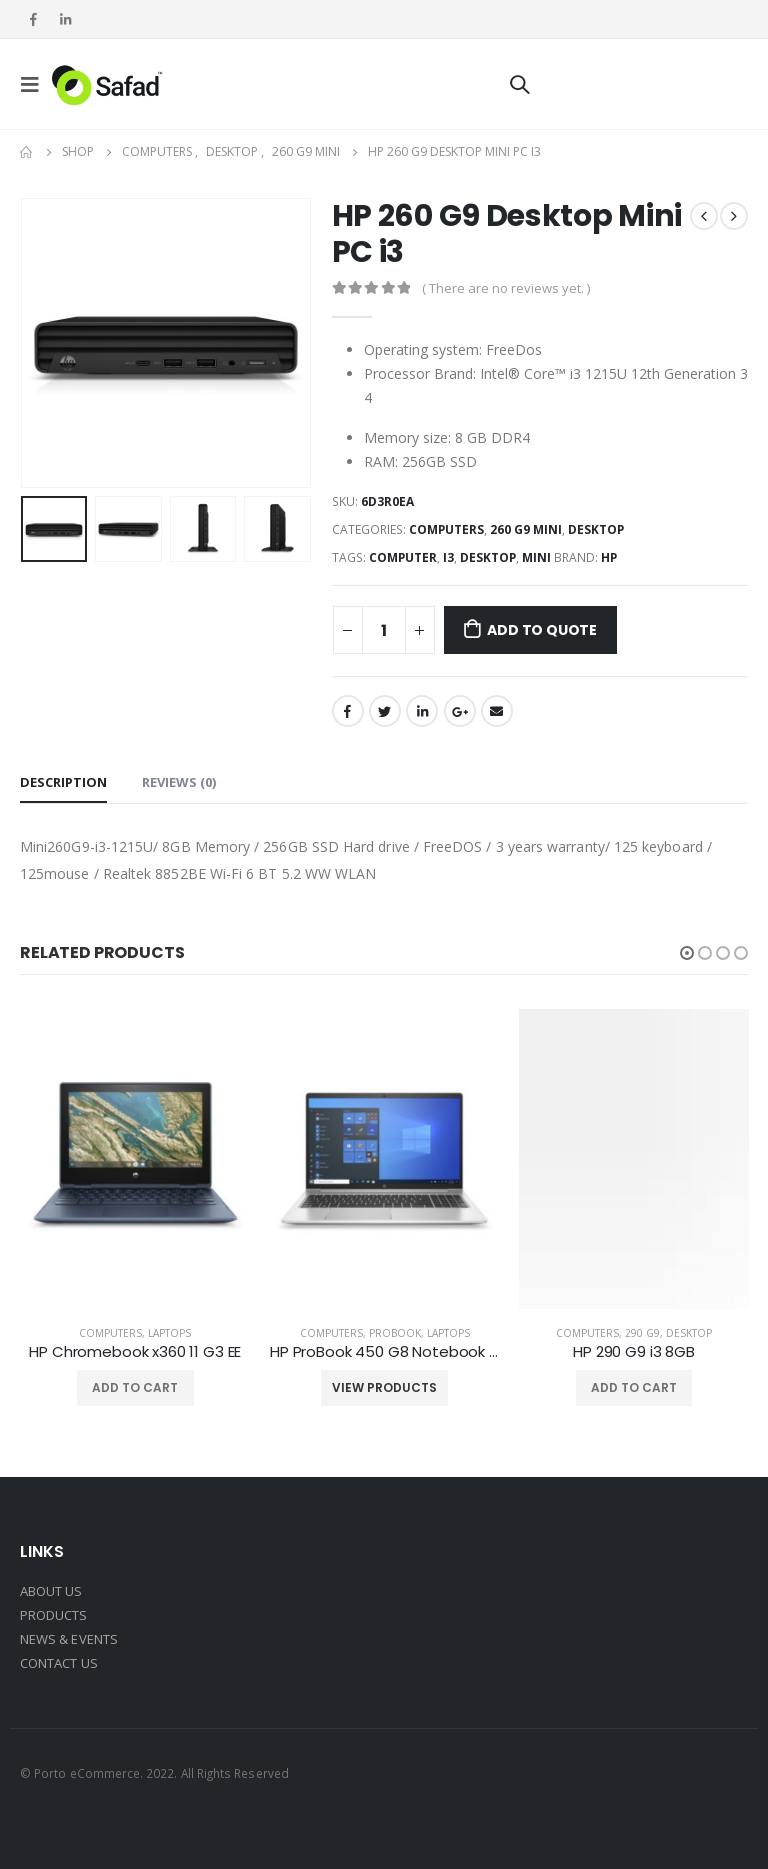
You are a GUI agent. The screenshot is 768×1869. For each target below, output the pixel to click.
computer (403, 557)
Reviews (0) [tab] (179, 782)
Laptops (169, 1333)
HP (609, 557)
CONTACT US (59, 1663)
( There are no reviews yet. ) (506, 288)
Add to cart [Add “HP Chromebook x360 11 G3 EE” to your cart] (135, 1387)
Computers (446, 529)
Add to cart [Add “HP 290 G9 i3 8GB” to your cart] (634, 1387)
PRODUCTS (54, 1615)
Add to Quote (541, 630)
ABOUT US (51, 1591)
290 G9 (642, 1333)
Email (497, 711)
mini (536, 557)
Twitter (385, 711)
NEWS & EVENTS (69, 1639)
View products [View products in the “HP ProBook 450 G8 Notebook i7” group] (384, 1387)
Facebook (348, 711)
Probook (395, 1333)
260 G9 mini (526, 529)
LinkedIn (422, 711)
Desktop (596, 529)
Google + (460, 711)
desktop (488, 557)
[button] (687, 953)
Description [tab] (63, 782)
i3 (448, 557)
